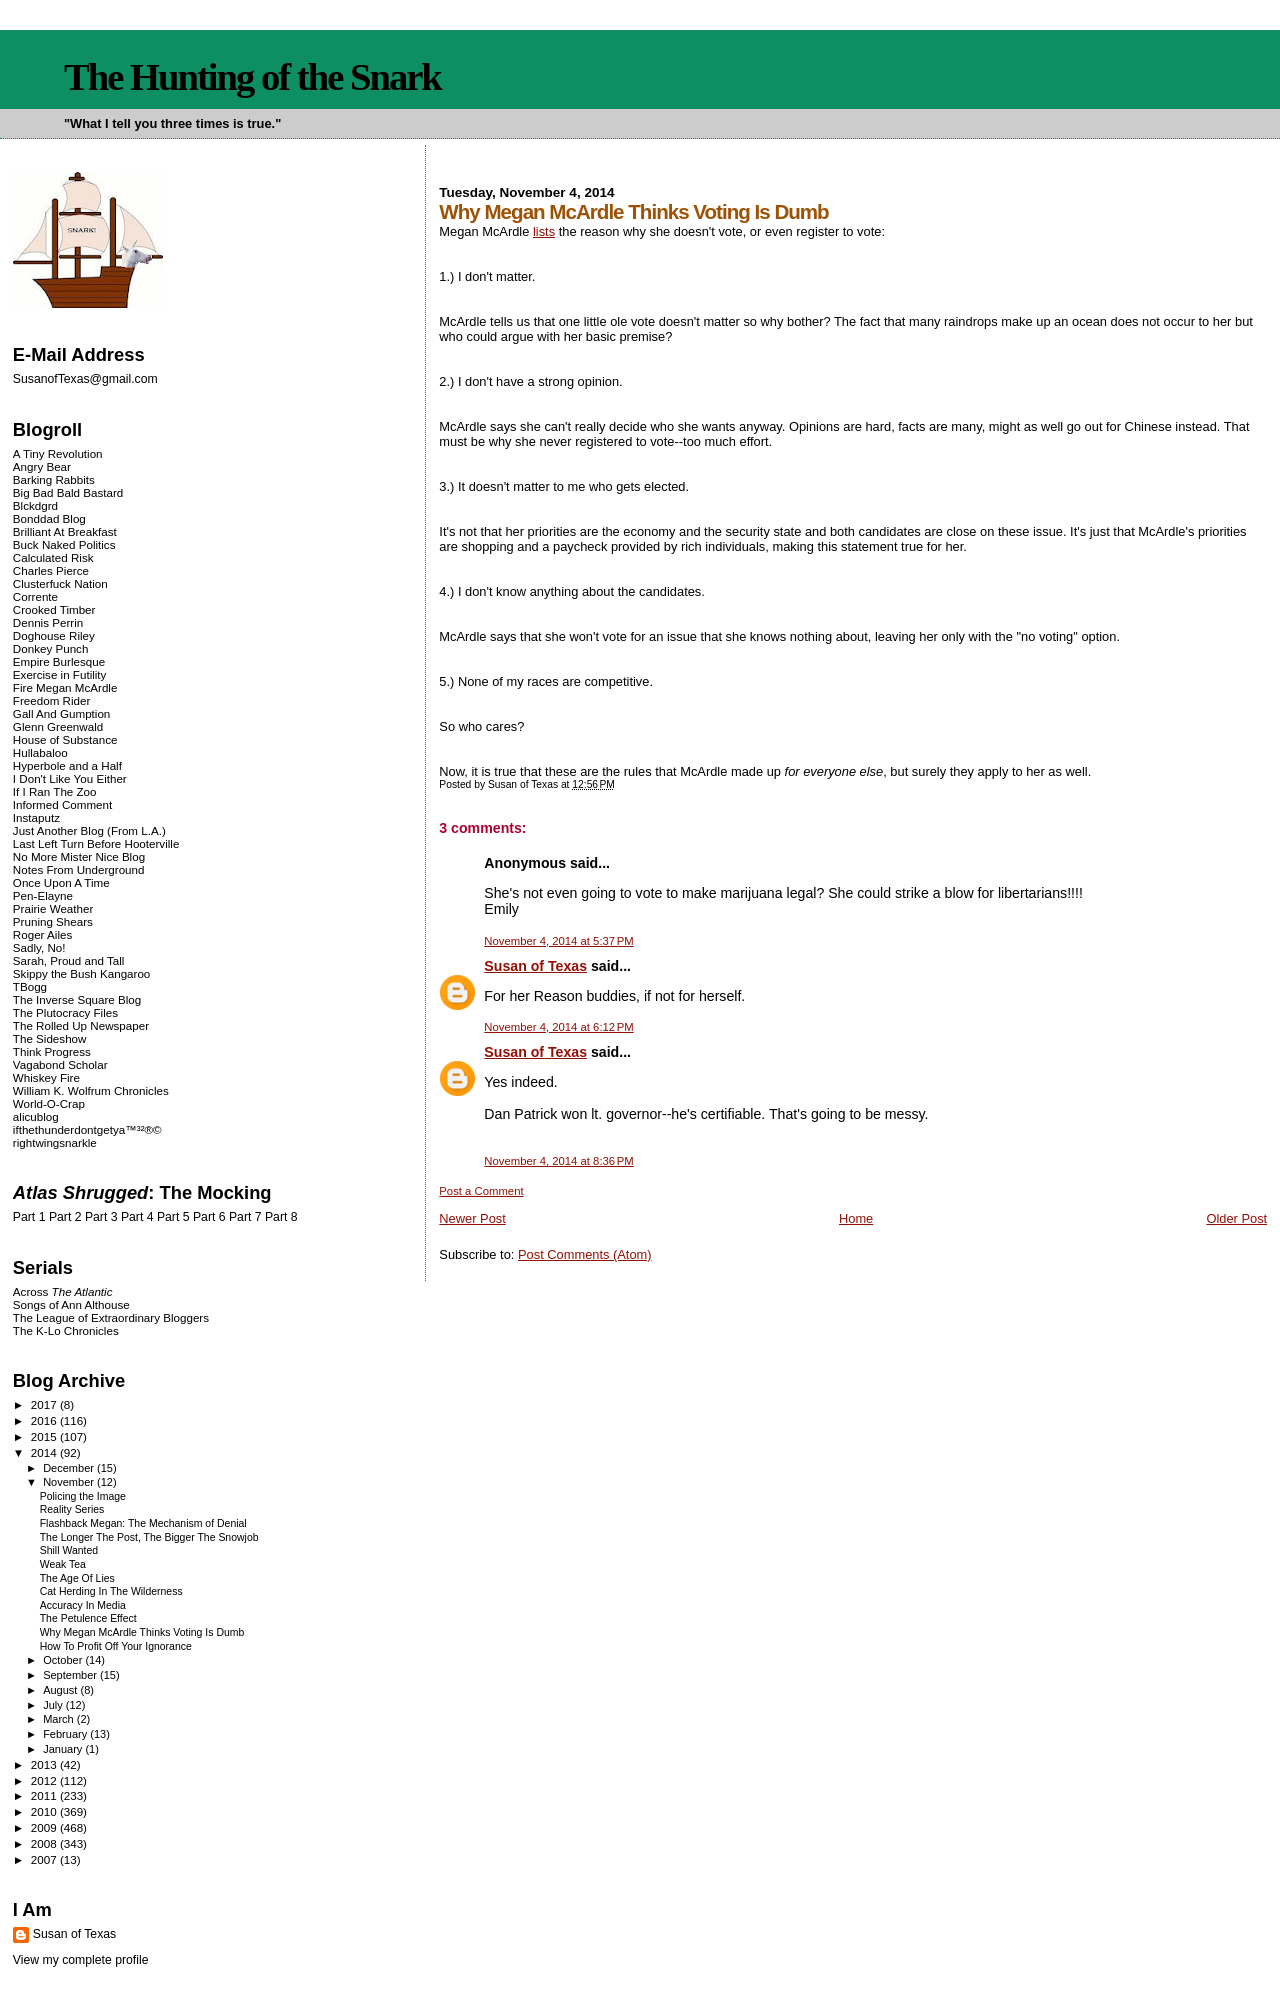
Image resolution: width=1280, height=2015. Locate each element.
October (64, 1660)
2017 (45, 1404)
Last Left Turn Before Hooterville (96, 843)
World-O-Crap (49, 1103)
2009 (45, 1827)
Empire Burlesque (59, 661)
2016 (45, 1420)
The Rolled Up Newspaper (81, 1025)
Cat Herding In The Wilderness (111, 1591)
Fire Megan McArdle (65, 687)
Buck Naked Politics (64, 544)
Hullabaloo (40, 752)
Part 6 (209, 1217)
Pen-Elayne (43, 895)
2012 (45, 1780)
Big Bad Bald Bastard (68, 492)
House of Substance (65, 739)
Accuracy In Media (83, 1605)
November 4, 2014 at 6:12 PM (558, 1027)
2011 (45, 1795)
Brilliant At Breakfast (65, 531)
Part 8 (281, 1217)
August (61, 1690)
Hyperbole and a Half (67, 765)
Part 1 (29, 1217)
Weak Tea (63, 1564)
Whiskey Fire (46, 1077)
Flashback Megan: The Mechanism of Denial (143, 1523)
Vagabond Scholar (60, 1064)
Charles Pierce (51, 570)
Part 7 (245, 1217)
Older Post (1236, 1218)
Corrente (35, 596)
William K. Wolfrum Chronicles (91, 1090)
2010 (45, 1811)
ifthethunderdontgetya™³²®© (87, 1129)
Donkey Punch (51, 648)
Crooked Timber (54, 609)
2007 (45, 1859)
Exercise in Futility (60, 674)
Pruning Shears (53, 921)
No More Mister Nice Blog (79, 856)
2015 (45, 1436)
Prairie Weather (53, 908)
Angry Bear (42, 466)
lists (544, 231)
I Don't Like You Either (70, 778)
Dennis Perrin (48, 622)
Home (856, 1218)
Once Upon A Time (61, 882)
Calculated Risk (53, 557)
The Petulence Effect (88, 1618)
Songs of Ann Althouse (71, 1304)
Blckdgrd (35, 505)
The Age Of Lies (77, 1578)
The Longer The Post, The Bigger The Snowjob (149, 1537)
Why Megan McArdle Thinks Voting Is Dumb (142, 1632)
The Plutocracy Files (65, 1012)
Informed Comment (62, 804)
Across (63, 1291)
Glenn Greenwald (58, 726)
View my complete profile (81, 1960)
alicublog (36, 1116)
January (64, 1749)
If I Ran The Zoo (55, 791)
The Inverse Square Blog (77, 999)
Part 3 (101, 1217)
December (70, 1468)
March (60, 1719)
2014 (45, 1452)
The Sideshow (50, 1038)
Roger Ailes (42, 934)
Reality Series (72, 1509)
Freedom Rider (51, 700)
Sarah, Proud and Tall (68, 960)
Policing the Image (83, 1496)
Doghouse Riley (54, 635)
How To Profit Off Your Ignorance (116, 1646)
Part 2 (65, 1217)
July (54, 1705)
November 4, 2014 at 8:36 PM (558, 1161)
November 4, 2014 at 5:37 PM (558, 941)
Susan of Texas (535, 966)
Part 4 (137, 1217)
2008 (45, 1843)
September (71, 1675)
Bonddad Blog (49, 518)
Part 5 (173, 1217)
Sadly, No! (39, 947)
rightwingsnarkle (55, 1142)
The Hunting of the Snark (252, 77)
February (66, 1734)
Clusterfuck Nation (60, 583)
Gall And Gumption (61, 713)
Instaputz (36, 817)
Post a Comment (481, 1191)
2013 (45, 1764)
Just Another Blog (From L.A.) (89, 830)
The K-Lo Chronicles (66, 1330)
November (70, 1482)
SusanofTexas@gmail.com (85, 379)
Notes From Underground (79, 869)
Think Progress (52, 1051)
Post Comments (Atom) (585, 1254)
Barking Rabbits (54, 479)
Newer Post (472, 1218)
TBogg (30, 986)
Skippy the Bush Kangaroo (81, 973)
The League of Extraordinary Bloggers (111, 1317)
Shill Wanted (69, 1550)
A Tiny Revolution (58, 453)
